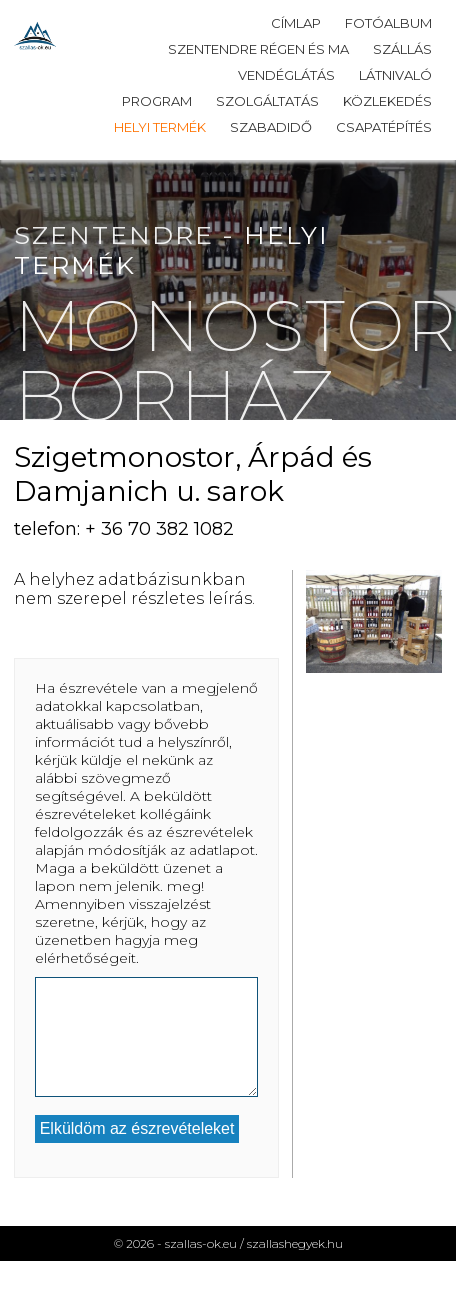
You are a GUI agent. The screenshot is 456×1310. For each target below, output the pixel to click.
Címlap (296, 23)
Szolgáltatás (267, 101)
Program (157, 101)
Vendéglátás (286, 75)
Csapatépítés (384, 127)
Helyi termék (160, 127)
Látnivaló (395, 75)
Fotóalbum (388, 23)
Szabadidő (271, 127)
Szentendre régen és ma (258, 49)
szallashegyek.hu (295, 1243)
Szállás (402, 49)
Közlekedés (387, 101)
